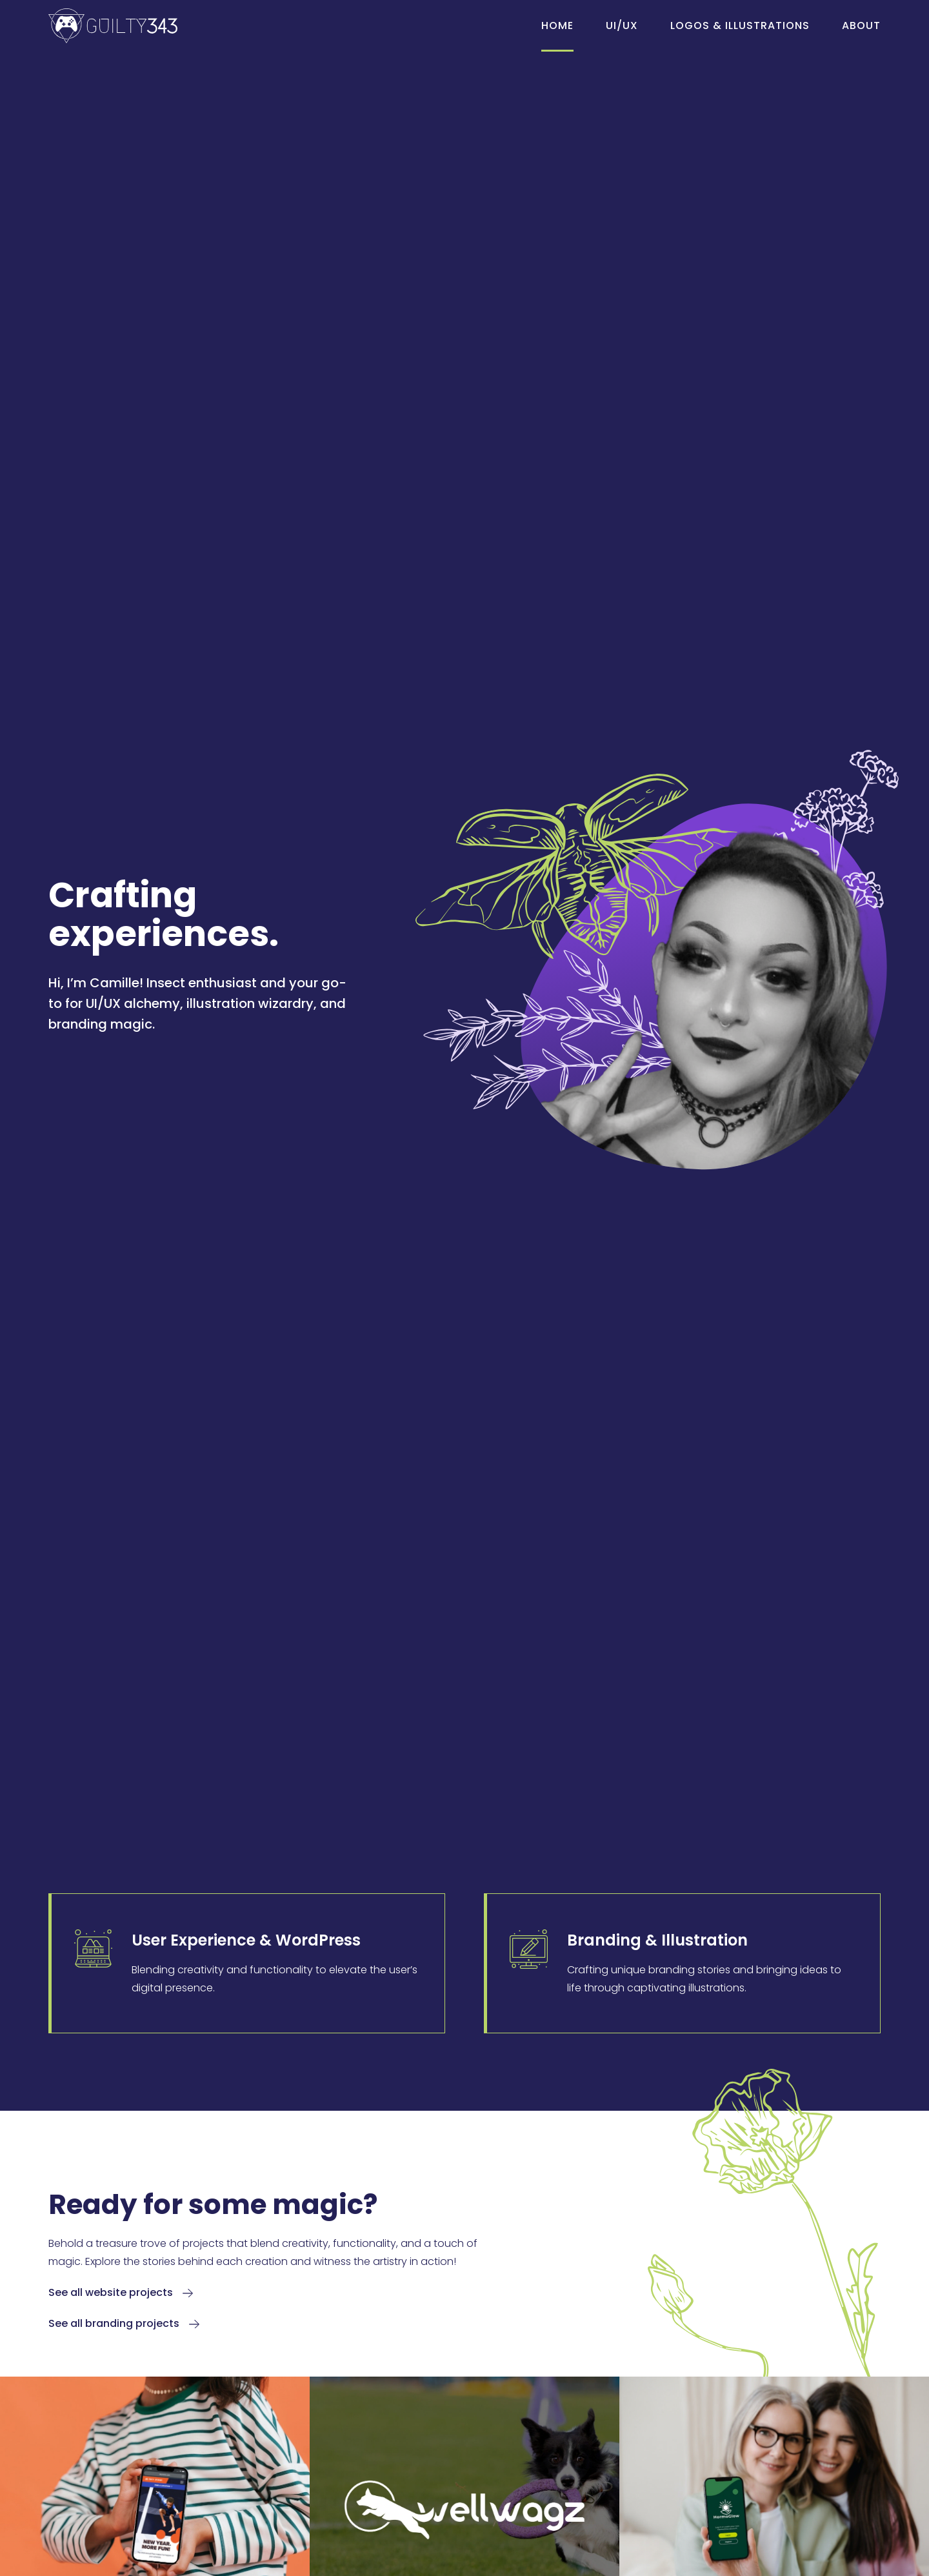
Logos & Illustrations (740, 25)
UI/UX (622, 25)
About (861, 25)
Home (557, 25)
